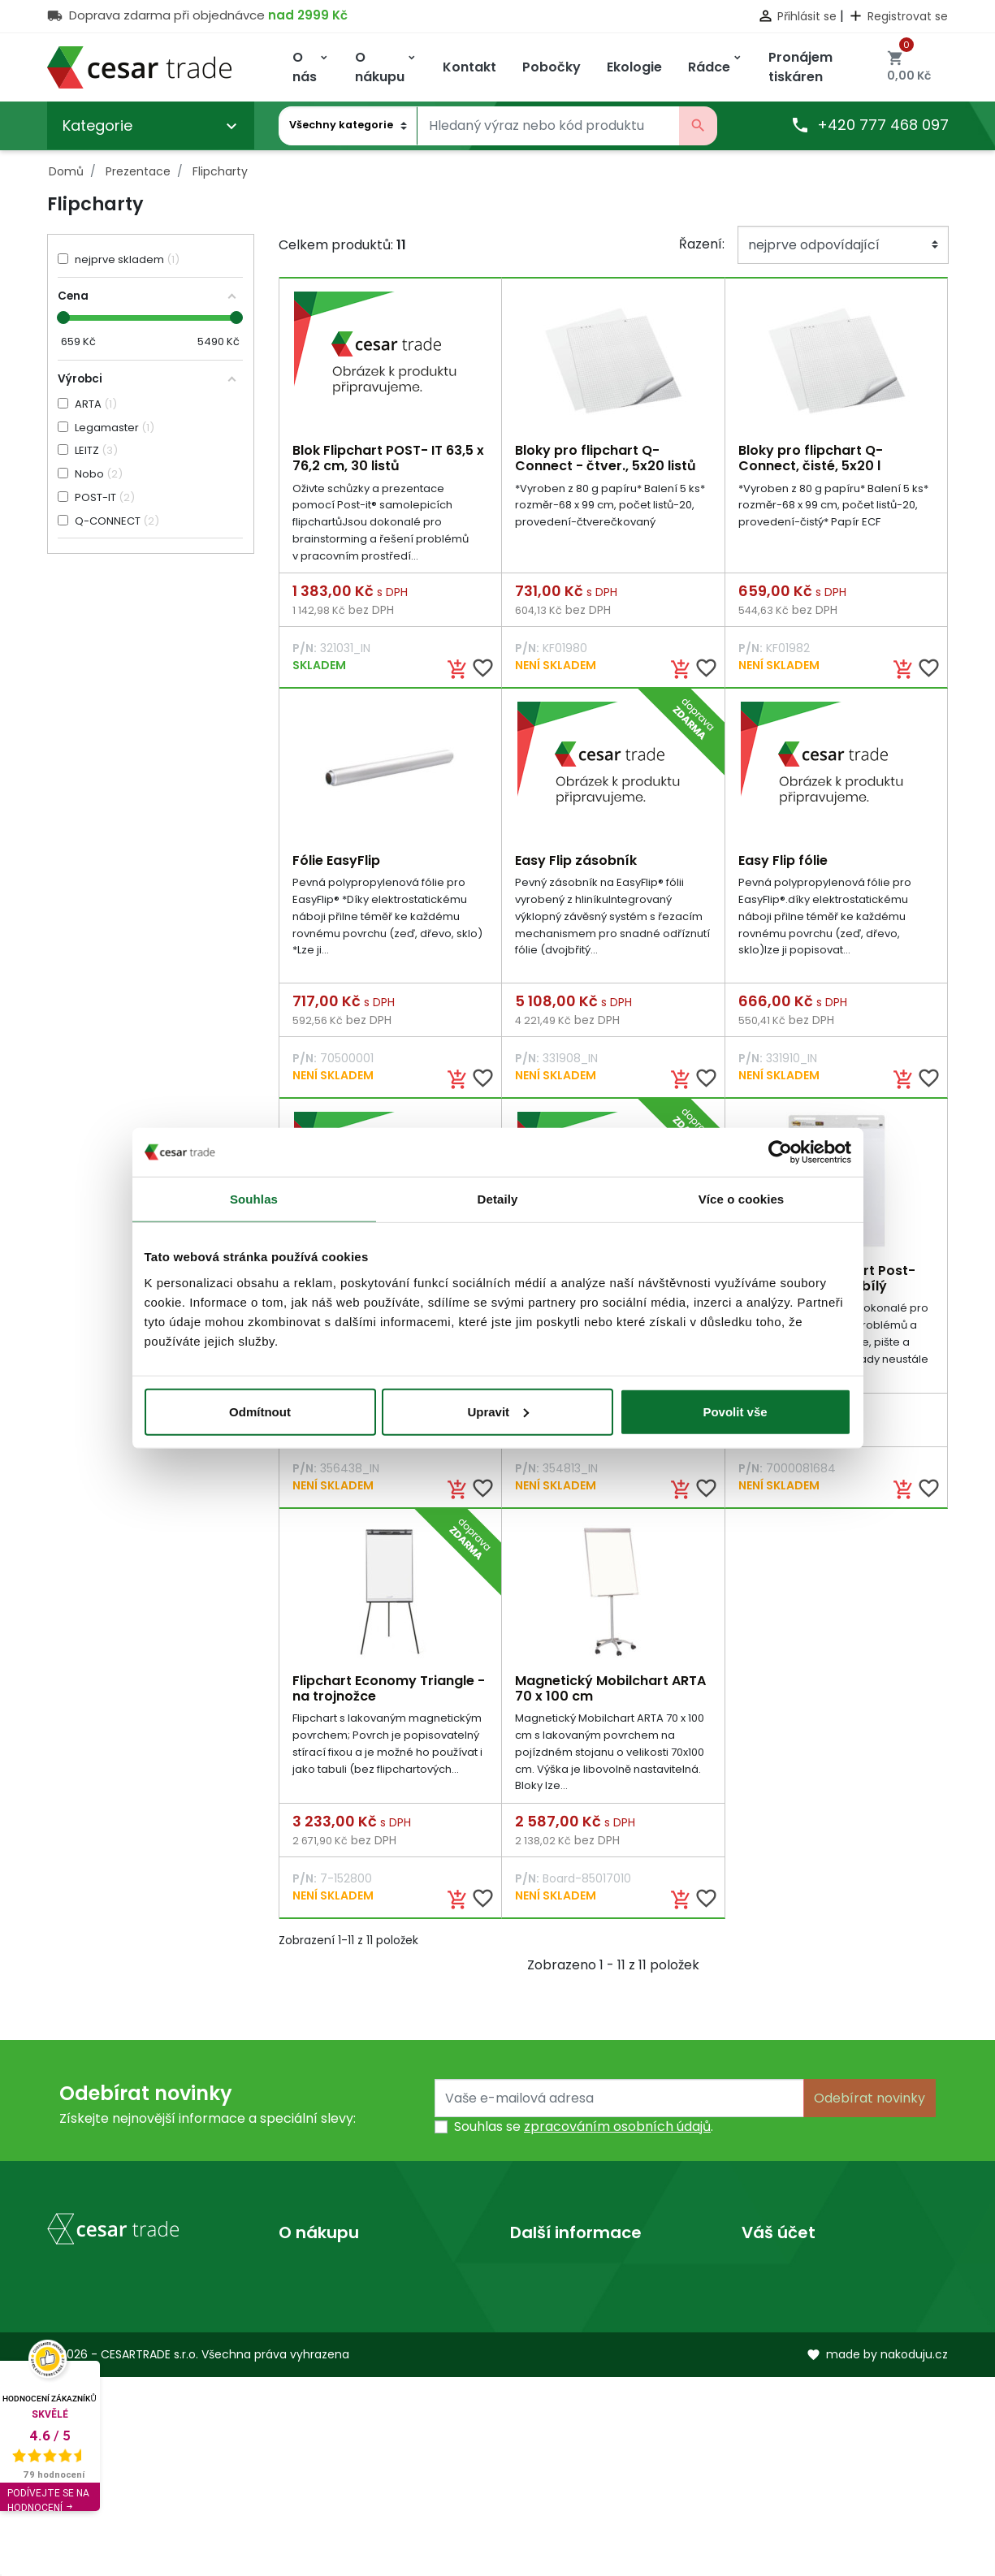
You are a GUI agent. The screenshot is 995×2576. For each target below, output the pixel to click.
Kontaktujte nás (329, 2330)
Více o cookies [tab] (742, 1199)
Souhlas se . (583, 2133)
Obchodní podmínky (345, 2304)
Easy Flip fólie (783, 862)
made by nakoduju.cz (877, 2554)
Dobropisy (774, 2356)
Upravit (498, 1411)
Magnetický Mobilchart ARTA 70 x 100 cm (610, 1693)
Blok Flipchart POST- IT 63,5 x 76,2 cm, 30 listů (388, 458)
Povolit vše (735, 1411)
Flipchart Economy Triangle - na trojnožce (388, 1693)
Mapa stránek (323, 2356)
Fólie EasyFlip (336, 862)
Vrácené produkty (800, 2304)
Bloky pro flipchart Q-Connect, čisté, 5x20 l (810, 458)
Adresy (764, 2382)
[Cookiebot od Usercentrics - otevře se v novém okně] (780, 1152)
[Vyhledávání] (547, 125)
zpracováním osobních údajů (617, 2133)
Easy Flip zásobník (576, 862)
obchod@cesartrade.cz (144, 2447)
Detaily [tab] (498, 1199)
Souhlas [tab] (254, 1199)
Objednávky (780, 2330)
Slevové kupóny (791, 2408)
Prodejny (538, 2304)
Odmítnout (260, 1411)
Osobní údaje (783, 2278)
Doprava (307, 2278)
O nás (528, 2278)
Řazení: (702, 244)
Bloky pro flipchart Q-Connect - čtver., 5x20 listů (605, 458)
